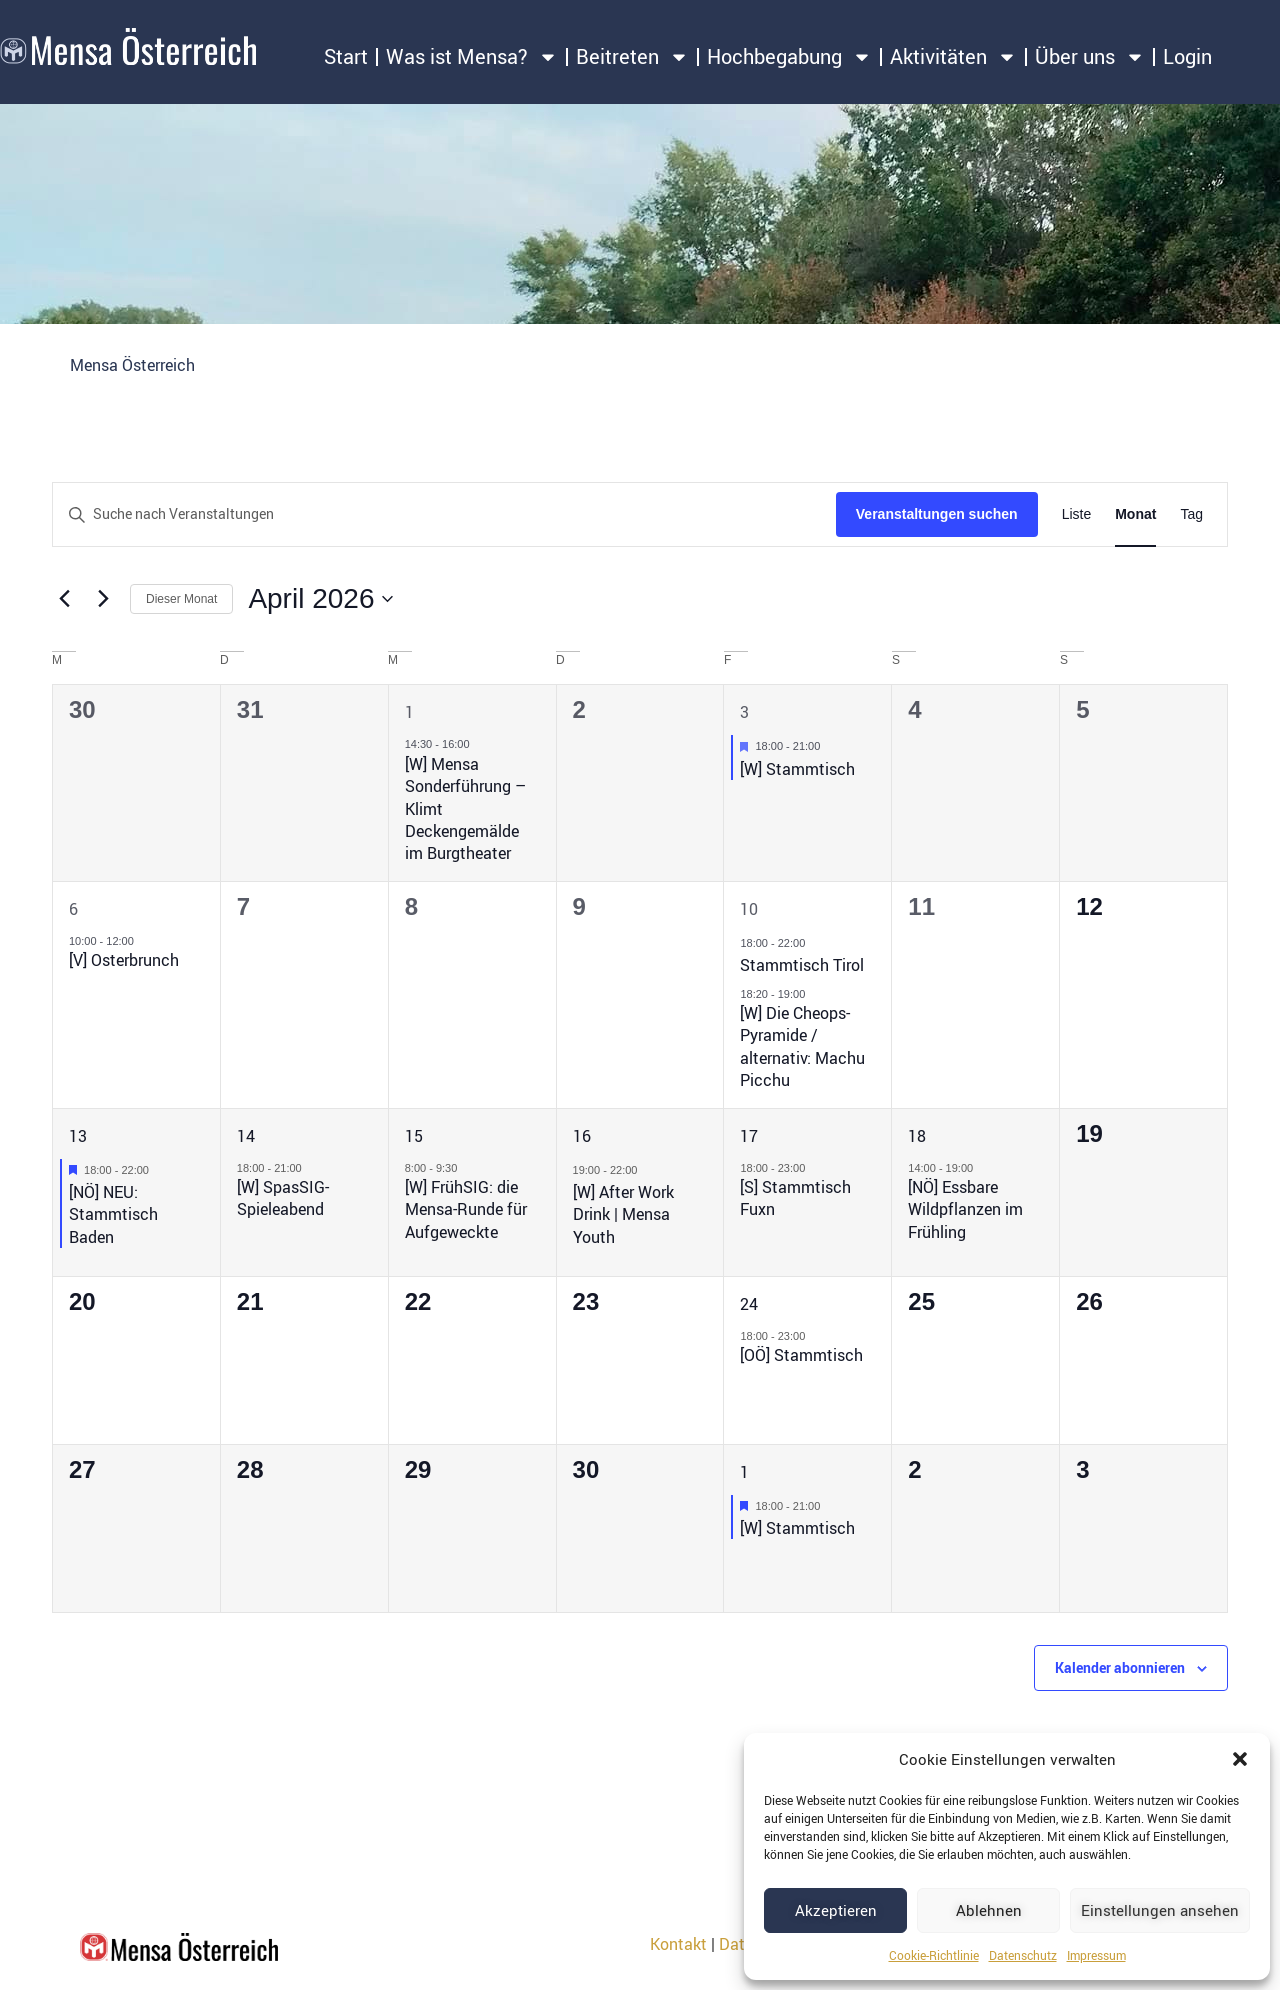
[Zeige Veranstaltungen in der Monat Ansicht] (1135, 514)
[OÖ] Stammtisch (801, 1355)
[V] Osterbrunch (124, 960)
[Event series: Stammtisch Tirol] (815, 943)
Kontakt (678, 1944)
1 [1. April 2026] (409, 712)
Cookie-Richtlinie (934, 1955)
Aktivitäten (953, 57)
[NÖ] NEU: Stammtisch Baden (113, 1214)
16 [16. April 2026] (582, 1136)
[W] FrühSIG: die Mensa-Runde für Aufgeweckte (466, 1209)
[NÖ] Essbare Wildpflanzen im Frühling (965, 1209)
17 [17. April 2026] (749, 1136)
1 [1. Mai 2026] (744, 1472)
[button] (1240, 1759)
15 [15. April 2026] (414, 1136)
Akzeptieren (836, 1910)
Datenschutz (1023, 1955)
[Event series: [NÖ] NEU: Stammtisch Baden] (159, 1170)
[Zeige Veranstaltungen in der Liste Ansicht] (1077, 514)
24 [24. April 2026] (749, 1304)
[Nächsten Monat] (103, 599)
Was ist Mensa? (472, 57)
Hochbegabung (789, 57)
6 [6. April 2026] (73, 909)
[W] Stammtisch (797, 769)
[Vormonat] (64, 599)
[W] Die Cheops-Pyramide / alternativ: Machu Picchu (802, 1046)
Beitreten (632, 57)
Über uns (1090, 57)
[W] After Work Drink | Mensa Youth (623, 1214)
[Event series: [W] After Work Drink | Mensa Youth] (647, 1170)
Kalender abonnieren (1120, 1667)
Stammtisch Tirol (802, 965)
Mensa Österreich (132, 365)
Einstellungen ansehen (1160, 1910)
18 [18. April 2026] (917, 1136)
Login (1187, 56)
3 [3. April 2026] (744, 712)
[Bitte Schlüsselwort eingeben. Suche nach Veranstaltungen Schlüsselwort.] (444, 514)
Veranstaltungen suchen (937, 514)
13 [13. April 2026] (78, 1136)
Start (346, 56)
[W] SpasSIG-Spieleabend (283, 1198)
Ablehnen (989, 1910)
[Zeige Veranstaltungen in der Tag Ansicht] (1191, 514)
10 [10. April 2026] (749, 909)
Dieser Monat (181, 599)
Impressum (1096, 1955)
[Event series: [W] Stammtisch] (830, 746)
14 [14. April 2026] (246, 1136)
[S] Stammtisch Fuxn (795, 1198)
